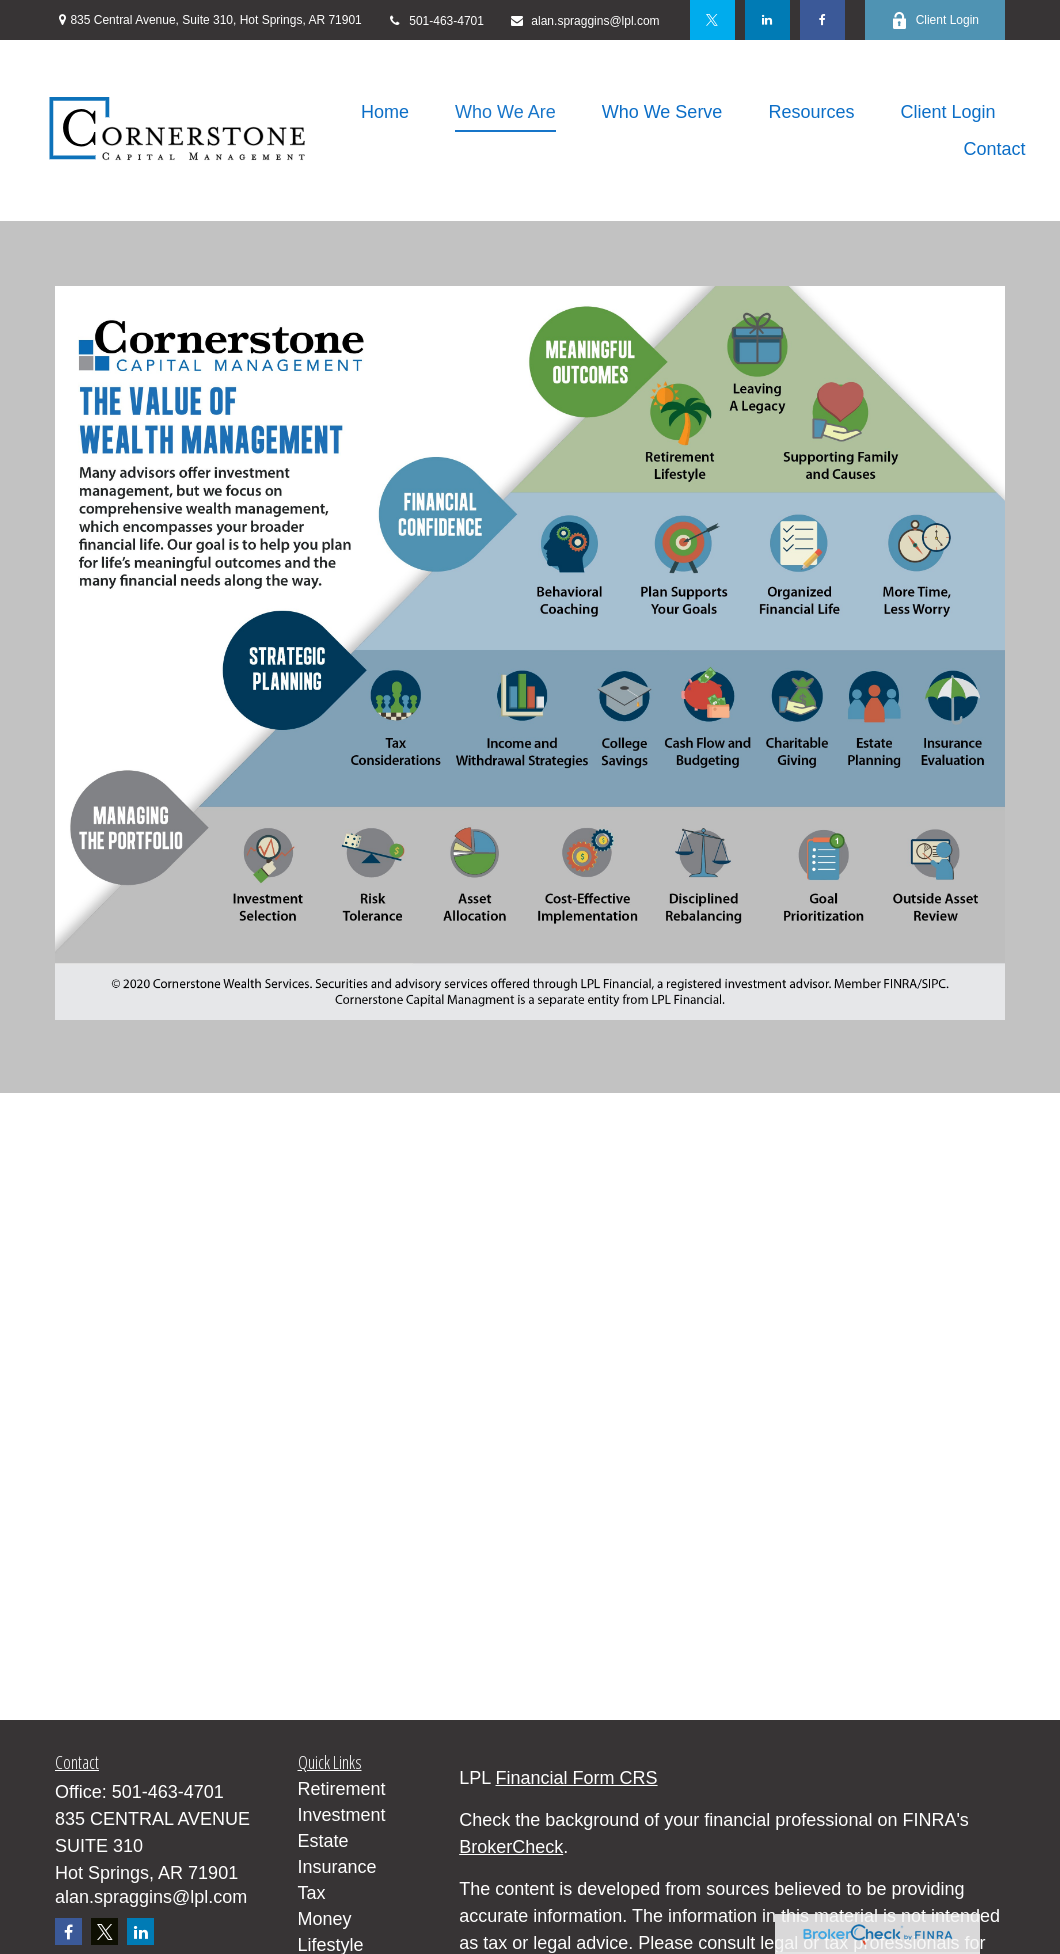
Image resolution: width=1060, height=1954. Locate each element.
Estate (323, 1841)
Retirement (342, 1789)
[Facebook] (822, 20)
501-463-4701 (435, 21)
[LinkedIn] (767, 20)
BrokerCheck (511, 1847)
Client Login (935, 20)
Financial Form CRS (577, 1778)
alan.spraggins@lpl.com (584, 21)
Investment (342, 1815)
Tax (312, 1893)
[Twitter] (712, 20)
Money (325, 1919)
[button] (385, 112)
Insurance (337, 1867)
